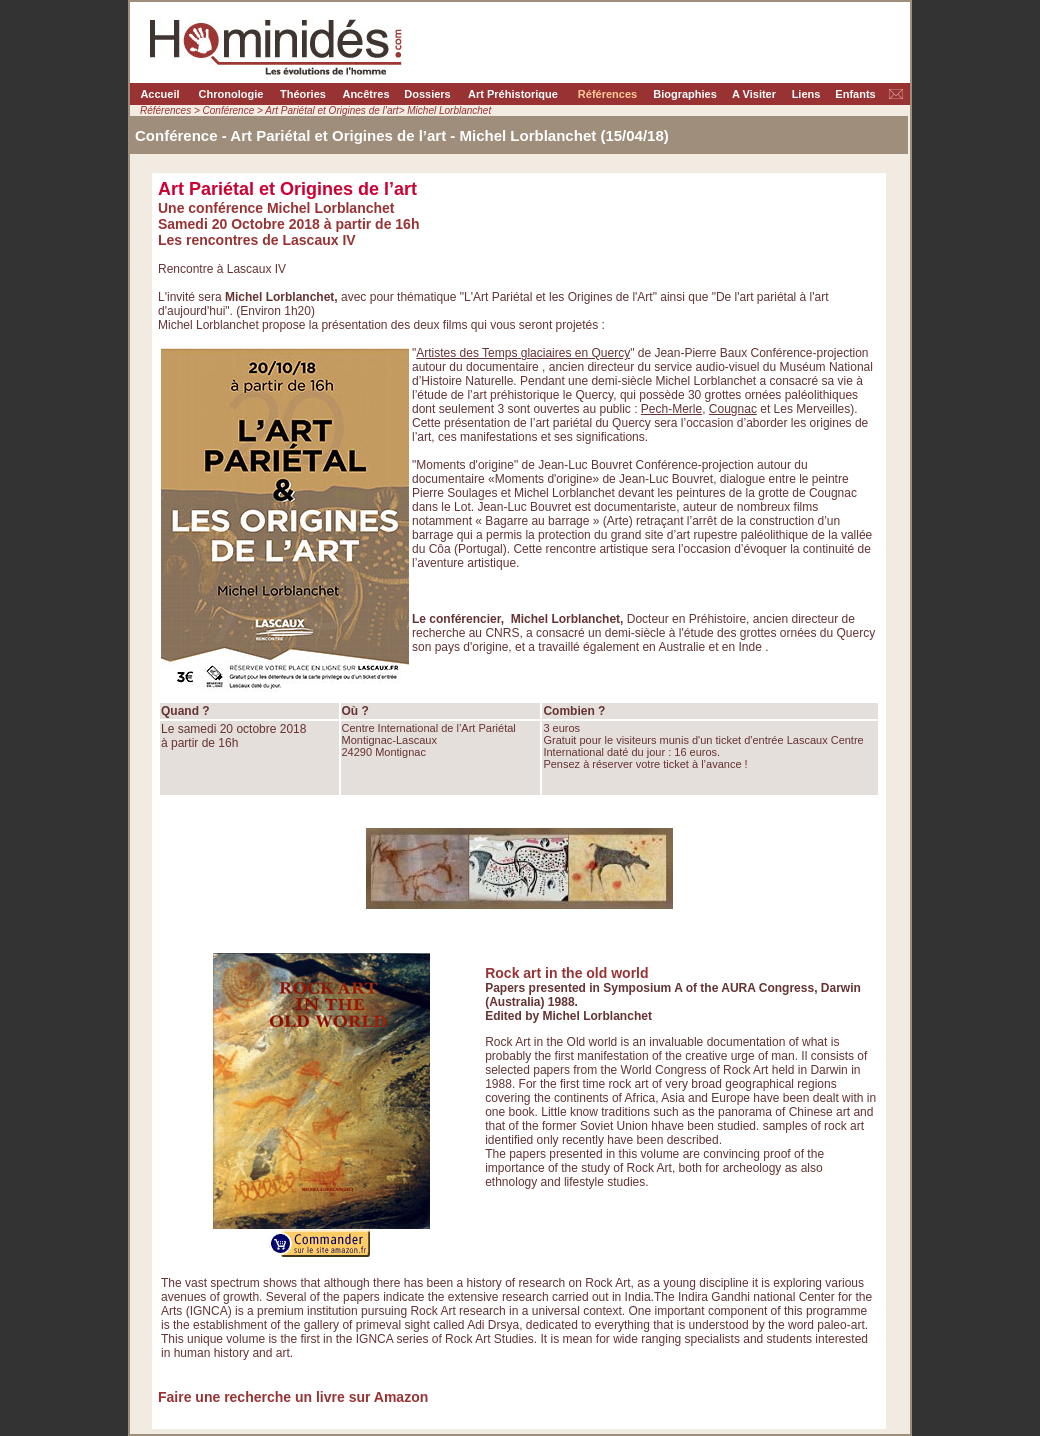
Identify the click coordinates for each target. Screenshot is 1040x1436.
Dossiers (427, 94)
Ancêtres (365, 94)
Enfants (855, 94)
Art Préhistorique (513, 94)
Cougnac (733, 409)
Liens (806, 94)
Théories (303, 94)
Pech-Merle (671, 409)
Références (607, 94)
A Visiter (754, 94)
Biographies (685, 94)
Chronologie (231, 94)
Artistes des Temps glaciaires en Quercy (523, 353)
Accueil (159, 94)
